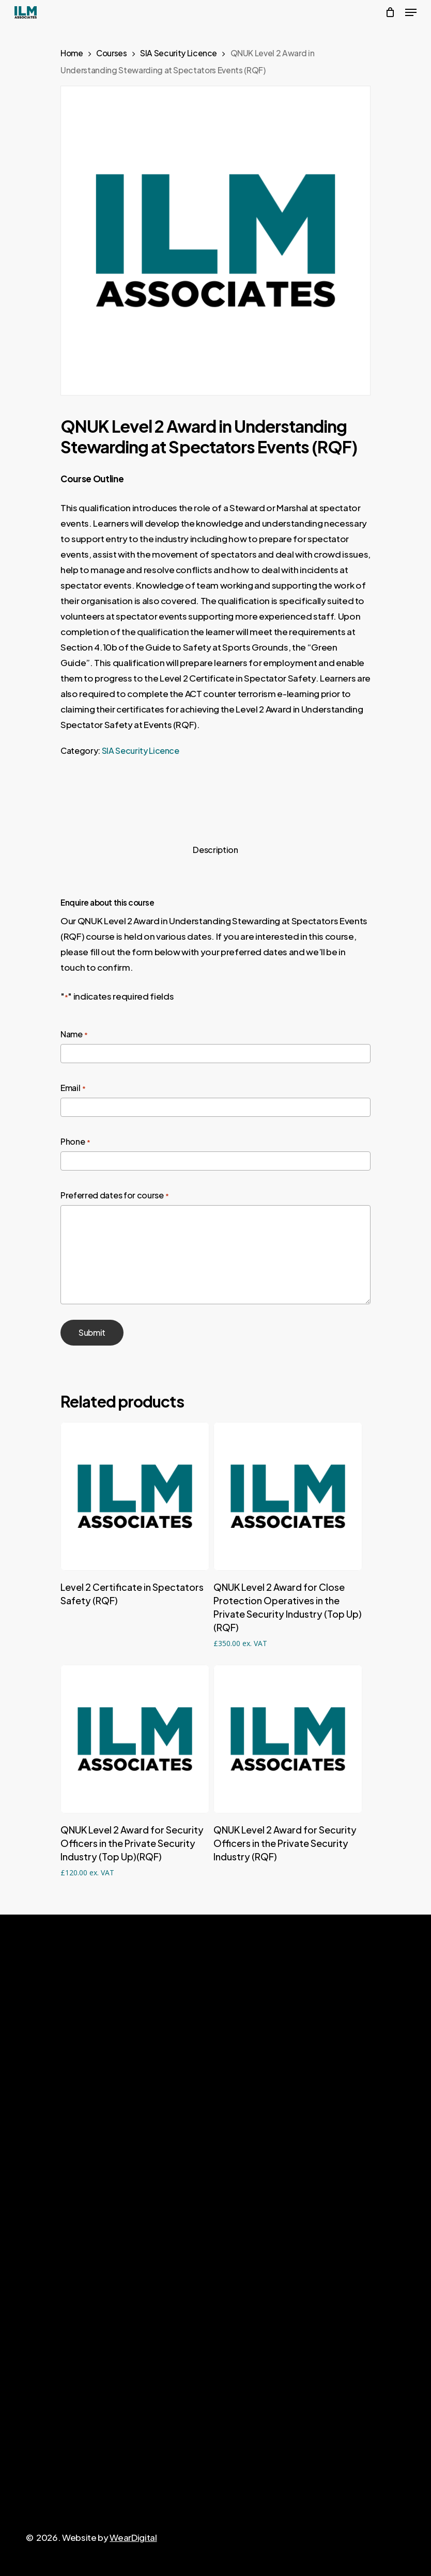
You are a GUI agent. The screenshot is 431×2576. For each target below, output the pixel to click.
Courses (111, 53)
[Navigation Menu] (411, 12)
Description (215, 849)
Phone (75, 1142)
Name (74, 1035)
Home (71, 53)
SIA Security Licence (178, 53)
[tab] (215, 850)
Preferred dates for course (114, 1196)
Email (72, 1088)
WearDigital (133, 2537)
